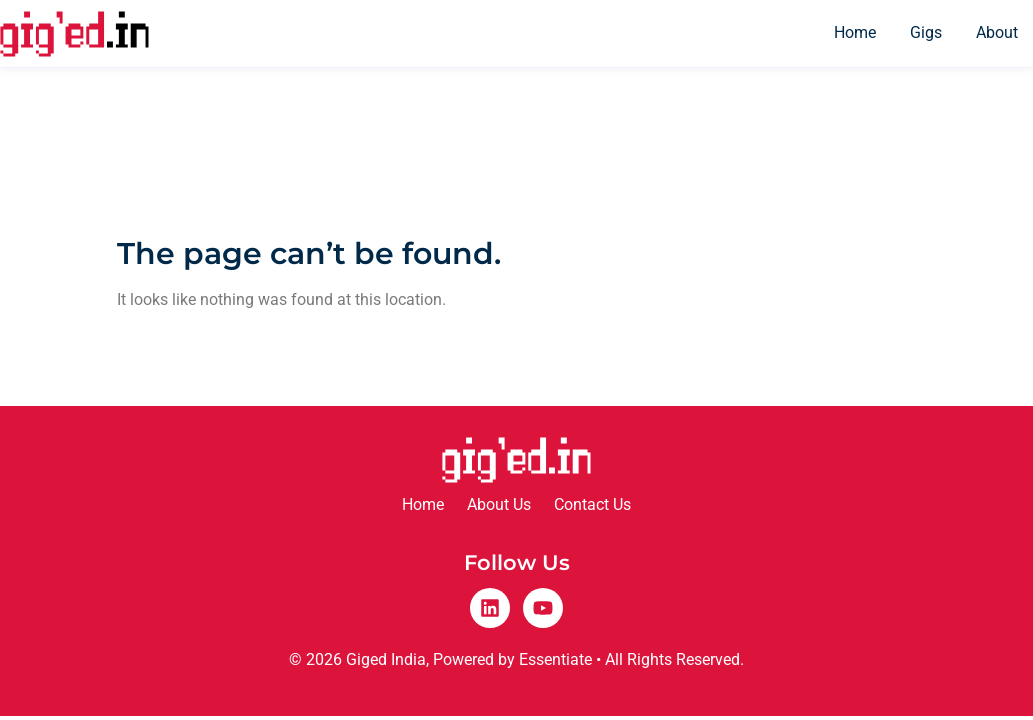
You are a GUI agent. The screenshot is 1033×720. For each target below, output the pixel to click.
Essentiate (555, 659)
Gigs (926, 32)
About (997, 32)
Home (855, 32)
